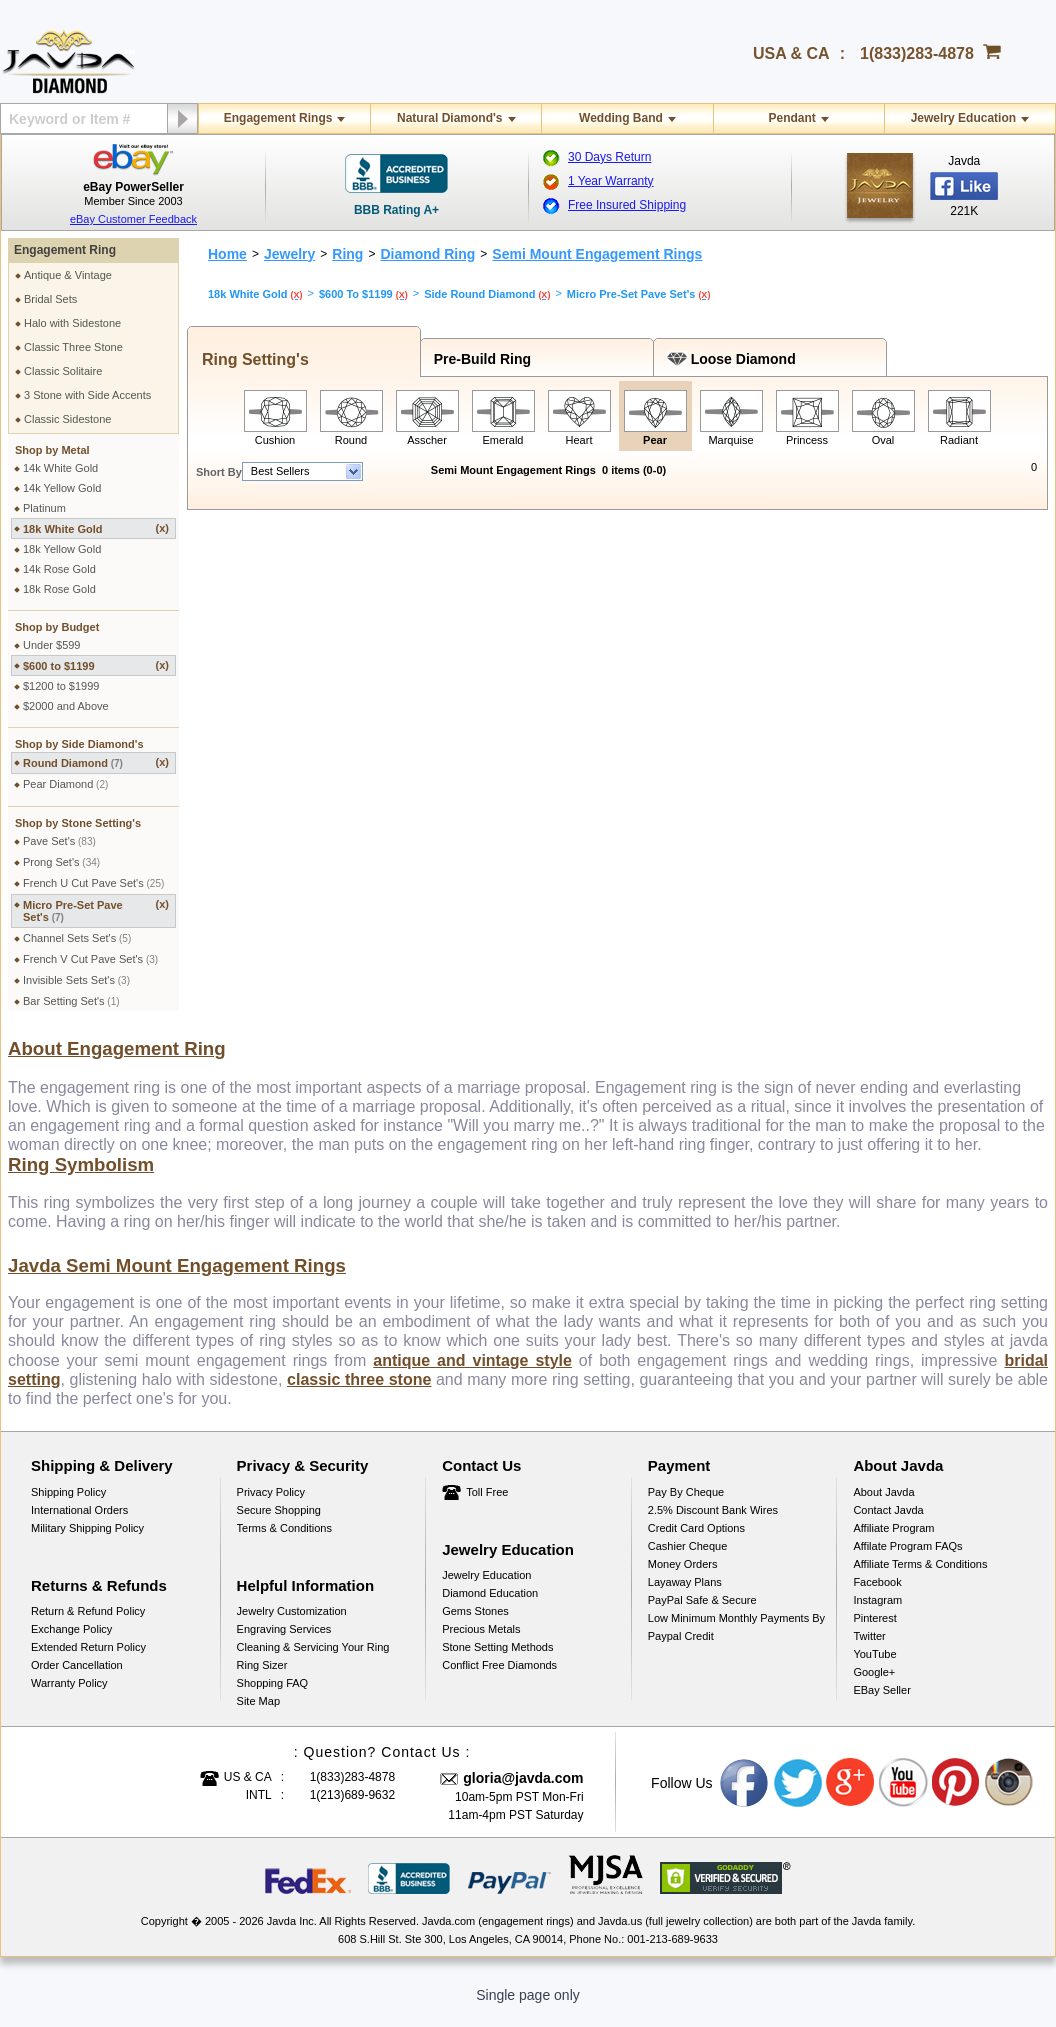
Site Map (258, 1713)
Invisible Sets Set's (76, 980)
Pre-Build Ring (478, 359)
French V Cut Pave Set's (90, 959)
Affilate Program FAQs (907, 1558)
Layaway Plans (685, 1594)
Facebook (877, 1594)
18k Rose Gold (59, 589)
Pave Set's (59, 841)
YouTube (874, 1666)
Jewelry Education (963, 118)
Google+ (874, 1684)
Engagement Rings (278, 118)
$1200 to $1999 (61, 686)
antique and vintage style (472, 1372)
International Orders (79, 1522)
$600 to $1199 (96, 665)
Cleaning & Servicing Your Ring (313, 1659)
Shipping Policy (68, 1504)
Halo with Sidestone (72, 323)
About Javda (883, 1504)
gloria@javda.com (523, 1790)
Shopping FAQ (273, 1695)
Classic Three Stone (73, 347)
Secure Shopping (279, 1522)
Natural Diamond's (450, 118)
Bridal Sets (50, 299)
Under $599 (52, 645)
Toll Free (487, 1504)
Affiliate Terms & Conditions (920, 1576)
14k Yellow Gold (62, 488)
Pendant (791, 118)
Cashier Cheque (688, 1558)
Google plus (851, 1795)
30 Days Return (609, 157)
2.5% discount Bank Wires (713, 1522)
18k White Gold (96, 528)
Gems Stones (475, 1623)
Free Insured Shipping (627, 205)
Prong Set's (61, 862)
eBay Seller (881, 1702)
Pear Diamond (65, 784)
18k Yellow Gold (62, 549)
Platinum (44, 508)
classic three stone (359, 1391)
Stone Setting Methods (497, 1659)
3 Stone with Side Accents (87, 395)
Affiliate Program (893, 1540)
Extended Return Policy (88, 1659)
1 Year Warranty (611, 181)
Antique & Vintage (68, 275)
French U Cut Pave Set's (93, 883)
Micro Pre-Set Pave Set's (96, 910)
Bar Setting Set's (71, 1001)
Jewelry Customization (292, 1623)
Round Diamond (96, 762)
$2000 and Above (66, 706)
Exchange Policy (71, 1641)
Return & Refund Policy (88, 1623)
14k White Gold (60, 468)
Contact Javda (888, 1522)
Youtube (904, 1795)
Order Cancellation (77, 1677)
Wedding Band (621, 118)
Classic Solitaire (63, 371)
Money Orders (683, 1576)
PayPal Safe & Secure (702, 1612)
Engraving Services (284, 1641)
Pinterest (874, 1630)
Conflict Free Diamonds (499, 1677)
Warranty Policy (69, 1695)
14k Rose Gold (59, 569)
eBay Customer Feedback (133, 219)
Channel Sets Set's (77, 938)
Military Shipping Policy (87, 1540)
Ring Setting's (251, 359)
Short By (219, 472)
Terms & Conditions (284, 1540)
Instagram (877, 1612)
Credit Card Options (696, 1540)
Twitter (869, 1648)
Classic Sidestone (67, 419)
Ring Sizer (262, 1677)
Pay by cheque (686, 1504)
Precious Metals (481, 1641)
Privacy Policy (271, 1504)
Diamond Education (490, 1605)
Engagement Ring (65, 250)
